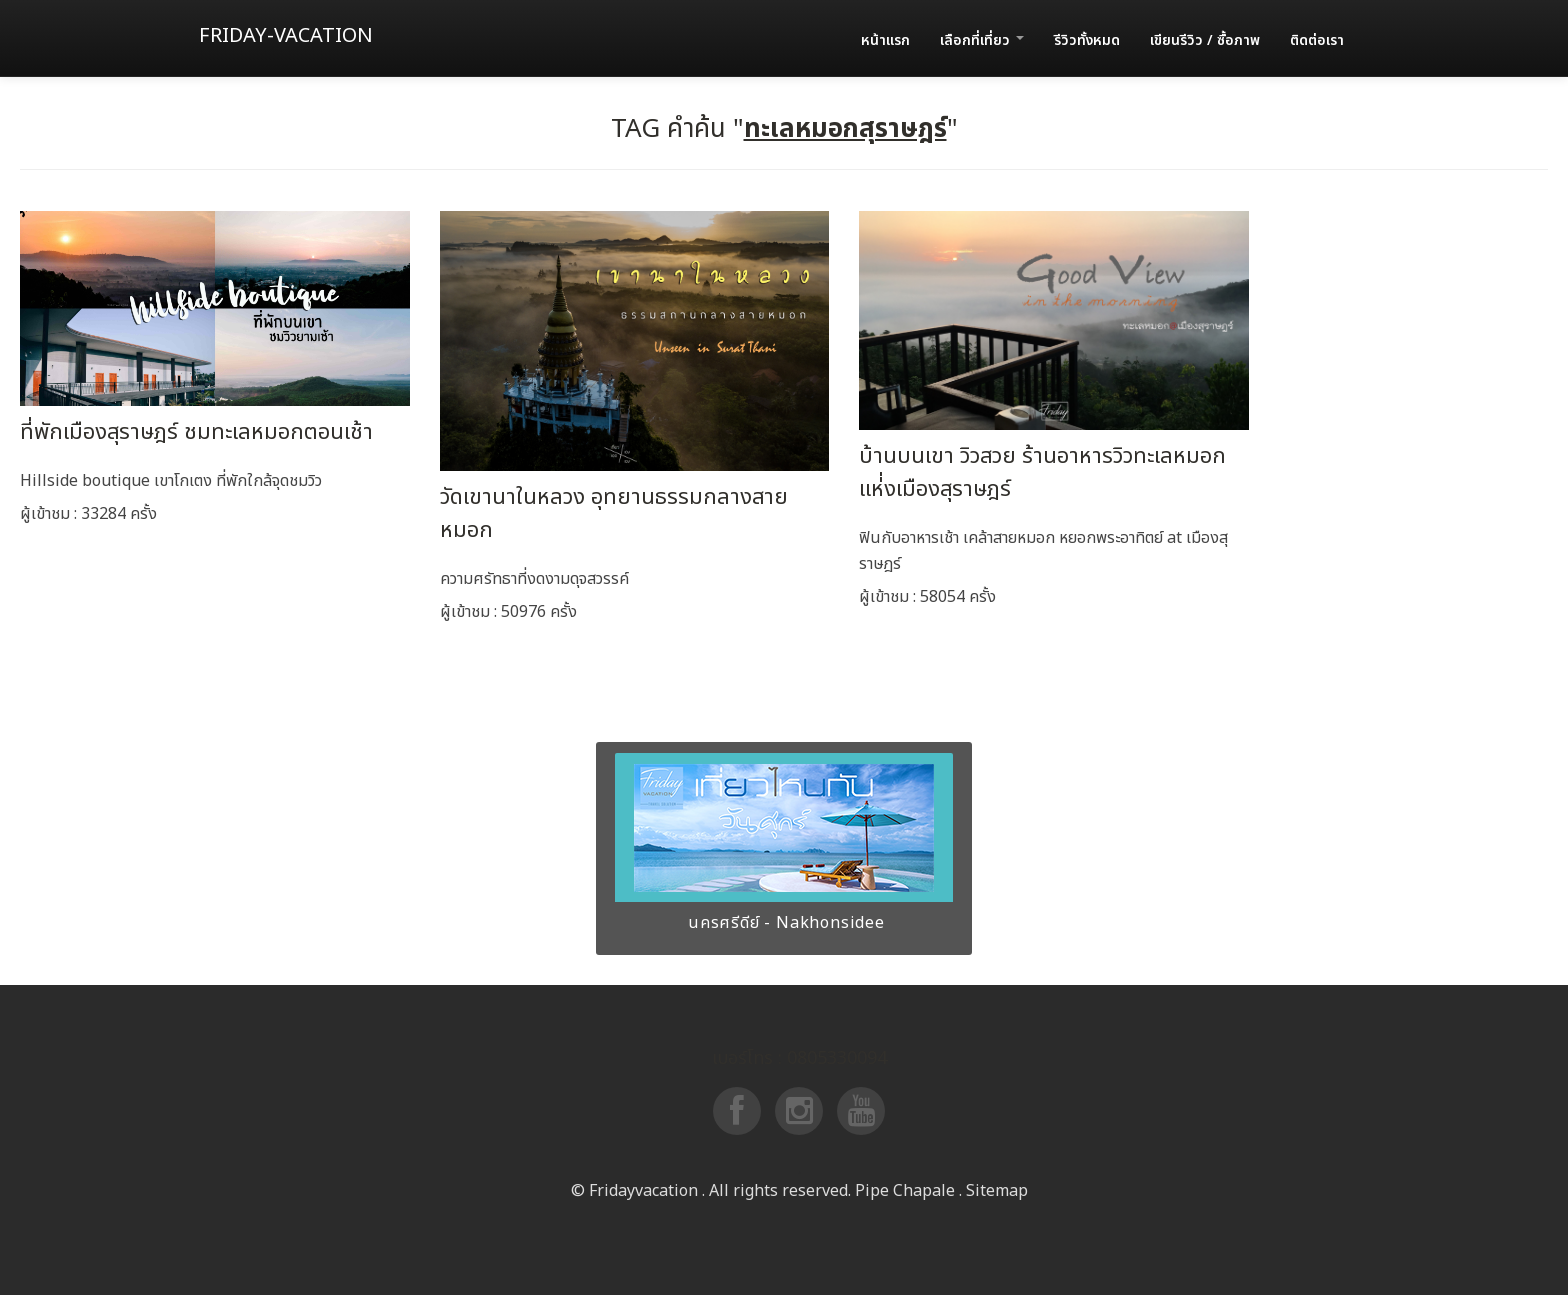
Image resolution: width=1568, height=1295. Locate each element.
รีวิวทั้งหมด (1087, 40)
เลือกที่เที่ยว (982, 40)
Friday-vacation (286, 36)
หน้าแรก (885, 40)
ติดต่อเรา (1317, 40)
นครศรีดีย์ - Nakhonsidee (784, 923)
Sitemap (997, 1191)
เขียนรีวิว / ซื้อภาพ (1205, 40)
